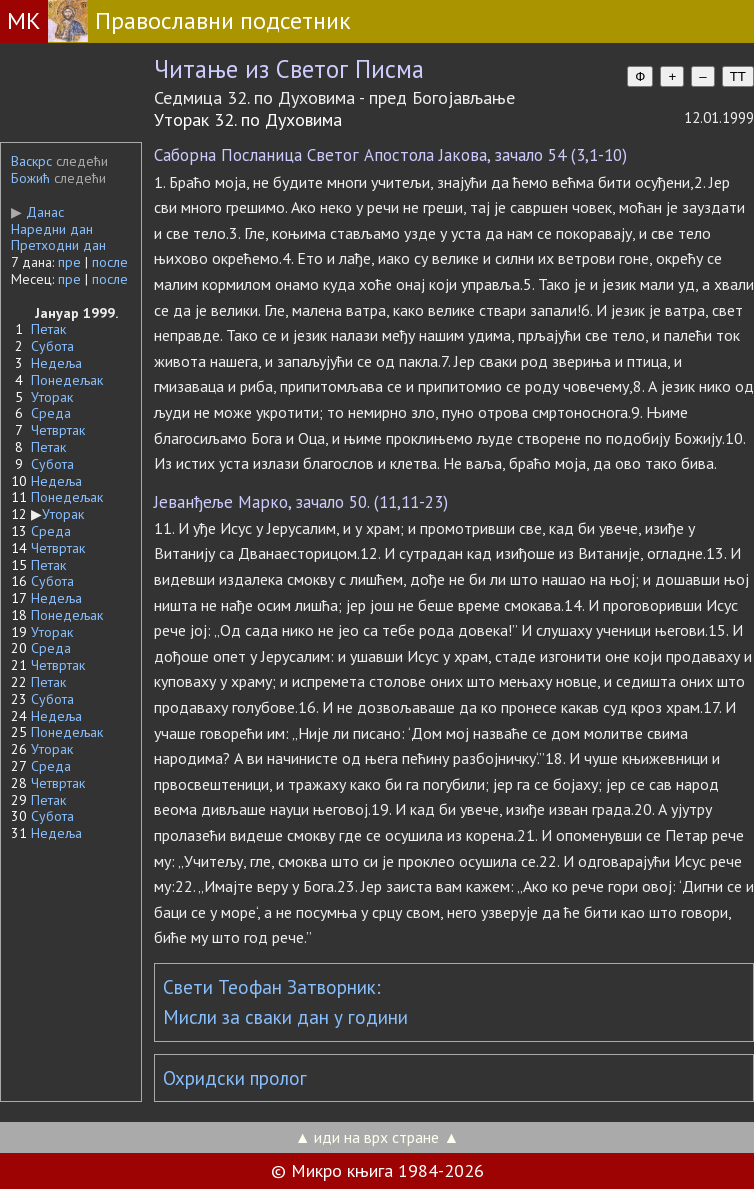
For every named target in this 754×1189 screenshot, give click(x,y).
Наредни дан (52, 229)
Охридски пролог (235, 1078)
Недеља (56, 363)
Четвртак (58, 430)
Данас (37, 212)
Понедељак (67, 380)
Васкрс (31, 161)
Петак (48, 329)
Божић (30, 178)
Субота (52, 346)
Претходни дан (58, 245)
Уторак (52, 397)
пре (69, 262)
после (110, 262)
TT (738, 76)
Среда (51, 413)
